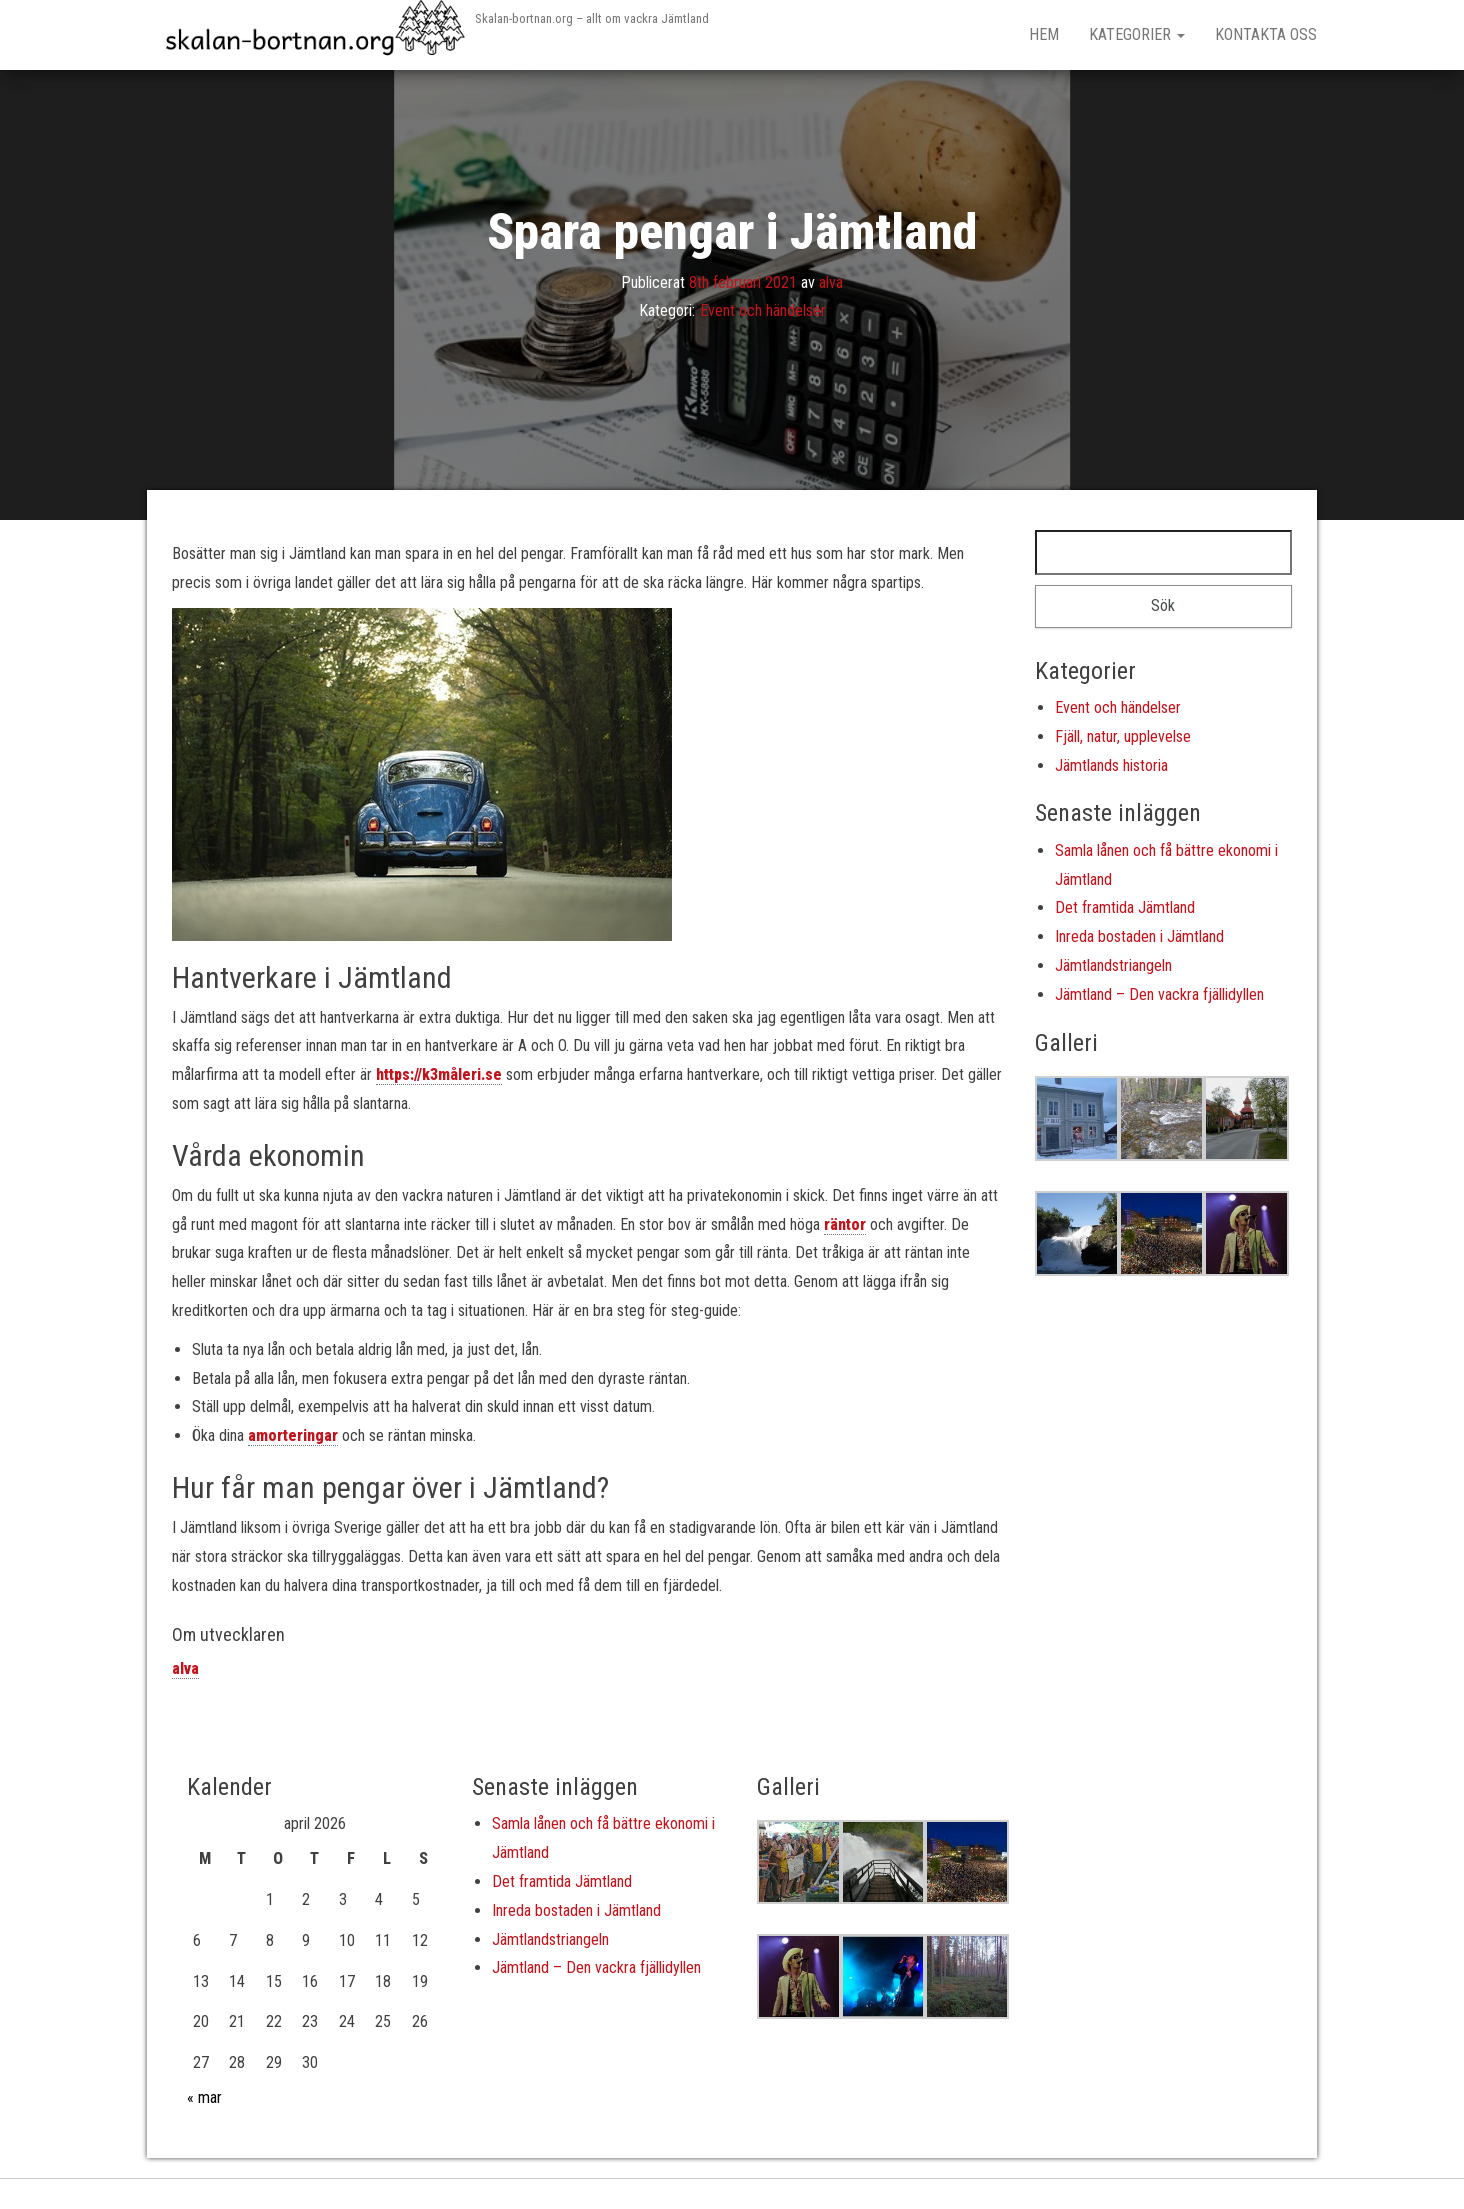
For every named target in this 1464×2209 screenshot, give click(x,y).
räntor (845, 1224)
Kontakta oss (1266, 34)
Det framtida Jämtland (1125, 907)
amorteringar (293, 1435)
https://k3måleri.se (439, 1074)
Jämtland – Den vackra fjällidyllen (1159, 994)
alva (831, 281)
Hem (1044, 34)
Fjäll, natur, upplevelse (1123, 736)
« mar (204, 2097)
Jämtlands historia (1111, 765)
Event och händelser (763, 310)
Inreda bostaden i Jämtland (1139, 936)
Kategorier (1137, 34)
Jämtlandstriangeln (1113, 965)
